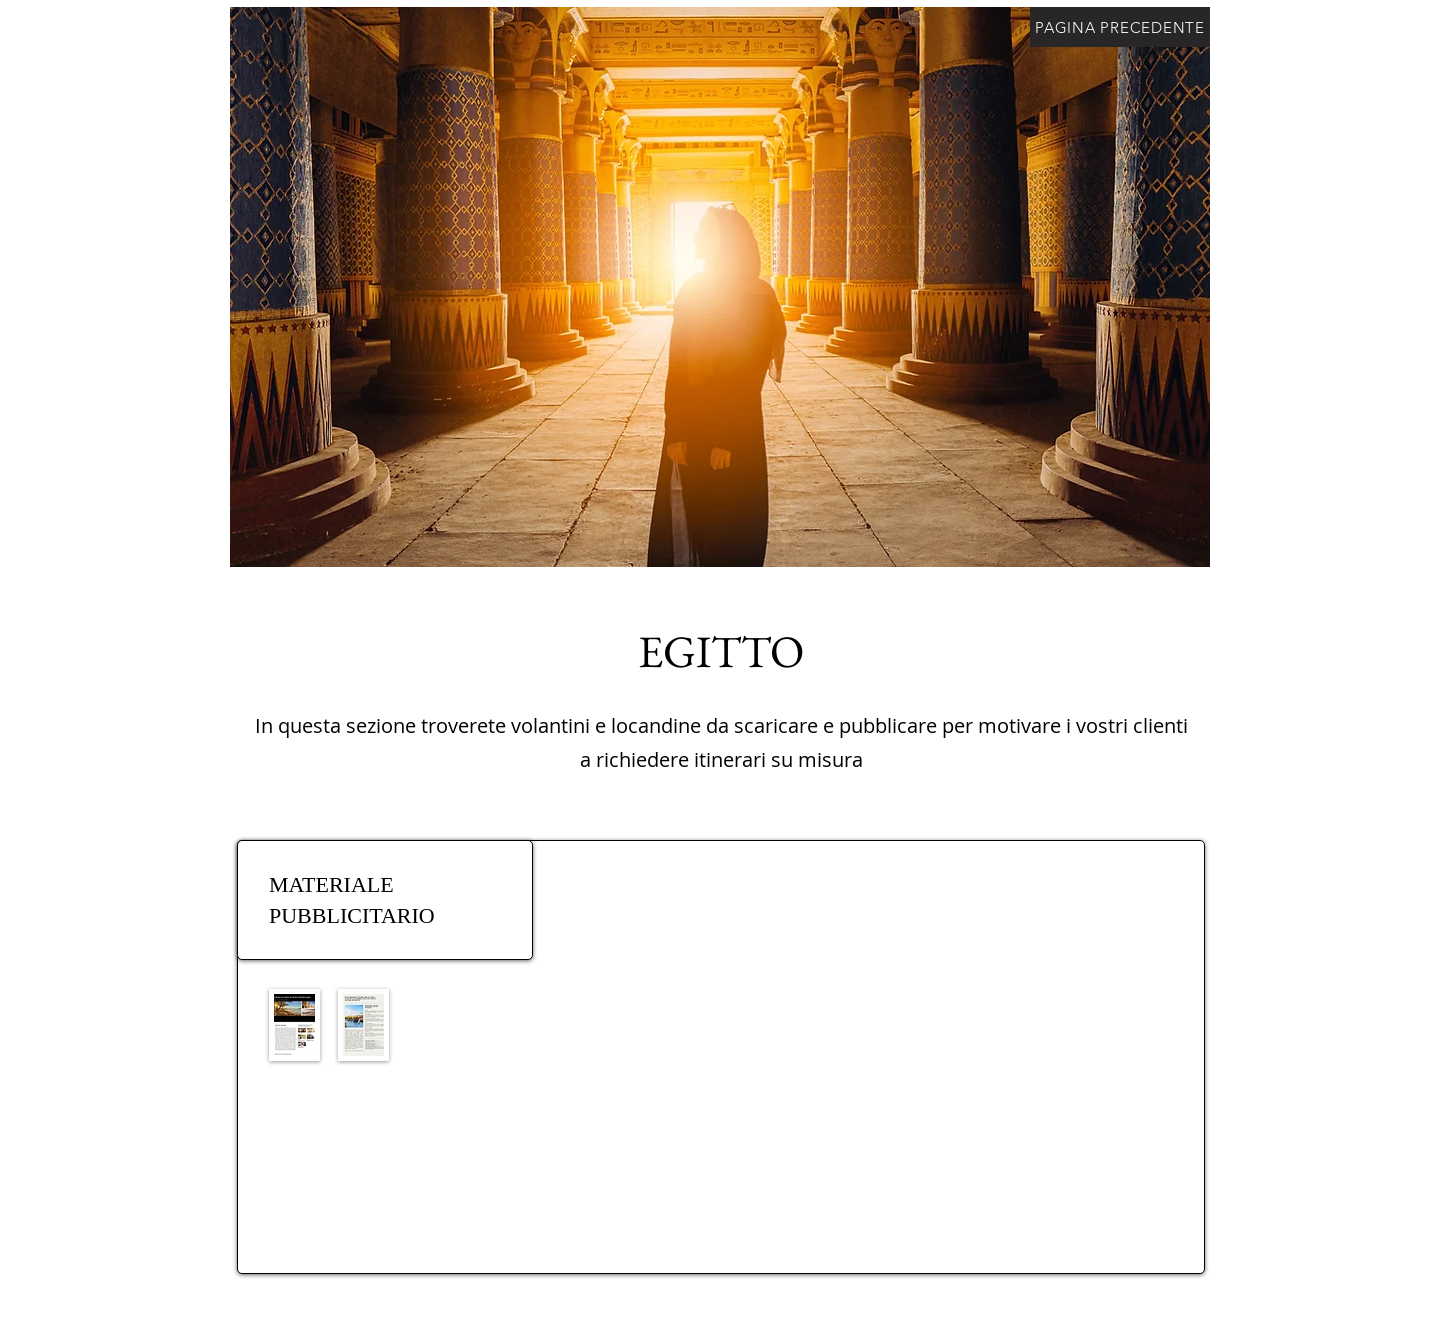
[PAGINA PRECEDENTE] (1120, 27)
